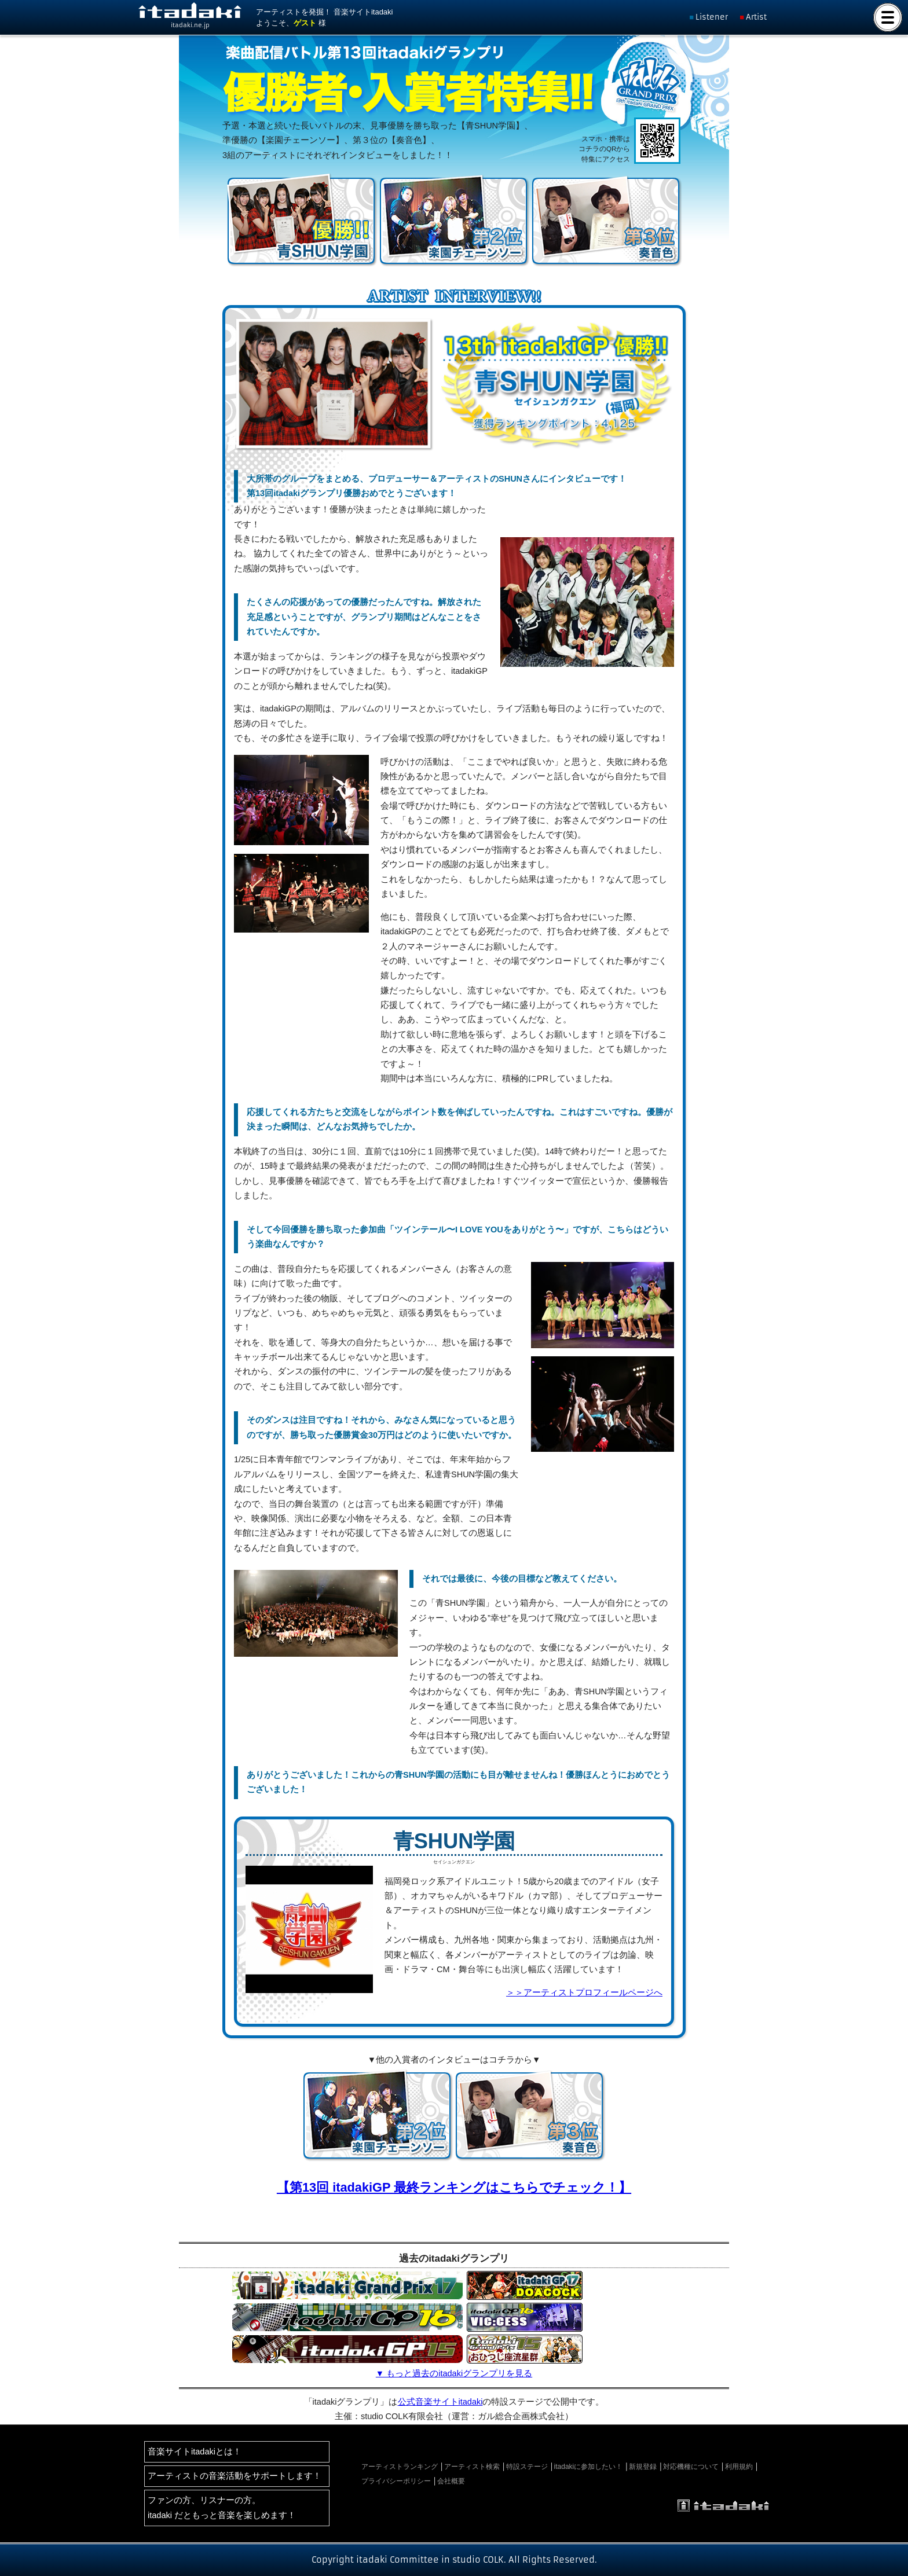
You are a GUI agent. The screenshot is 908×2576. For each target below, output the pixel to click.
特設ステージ (527, 2467)
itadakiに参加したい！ (588, 2467)
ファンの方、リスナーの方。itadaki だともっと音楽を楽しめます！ (222, 2507)
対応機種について (691, 2467)
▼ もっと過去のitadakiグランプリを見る (454, 2373)
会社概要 (451, 2481)
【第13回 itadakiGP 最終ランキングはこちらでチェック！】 (454, 2187)
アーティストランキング (399, 2467)
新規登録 (643, 2467)
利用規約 (739, 2467)
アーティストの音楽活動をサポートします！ (234, 2475)
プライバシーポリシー (396, 2481)
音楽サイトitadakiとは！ (194, 2451)
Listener (711, 17)
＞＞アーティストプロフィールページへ (584, 1992)
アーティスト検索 (472, 2467)
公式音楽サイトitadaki (440, 2401)
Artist (756, 17)
